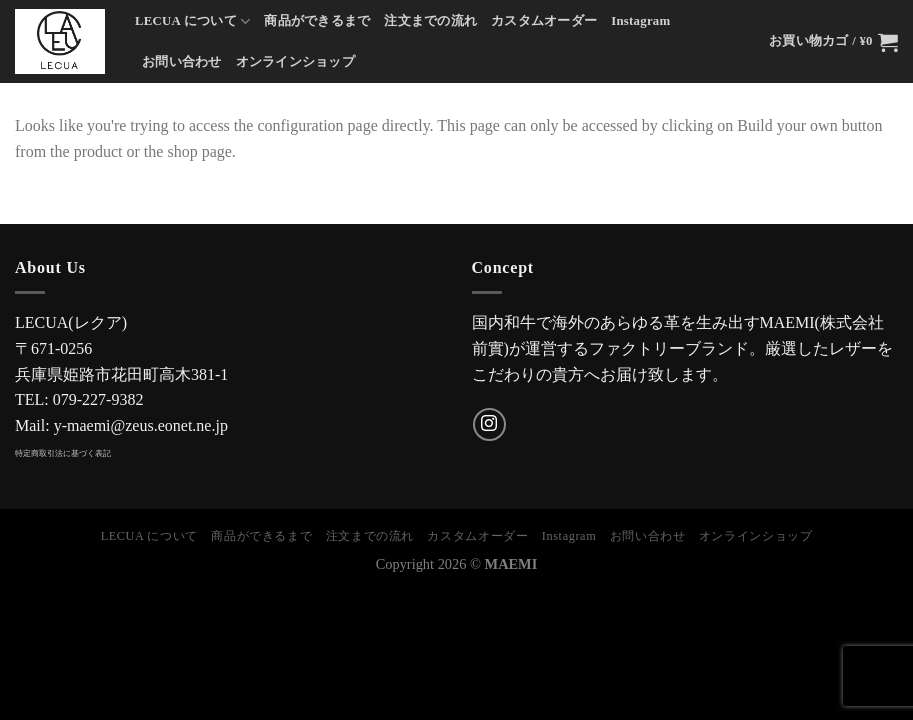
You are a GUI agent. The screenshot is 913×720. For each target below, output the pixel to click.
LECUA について (192, 21)
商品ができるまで (317, 21)
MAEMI (511, 564)
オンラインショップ (295, 62)
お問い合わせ (182, 62)
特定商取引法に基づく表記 (63, 453)
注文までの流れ (430, 21)
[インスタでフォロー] (489, 424)
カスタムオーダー (544, 21)
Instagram (640, 21)
